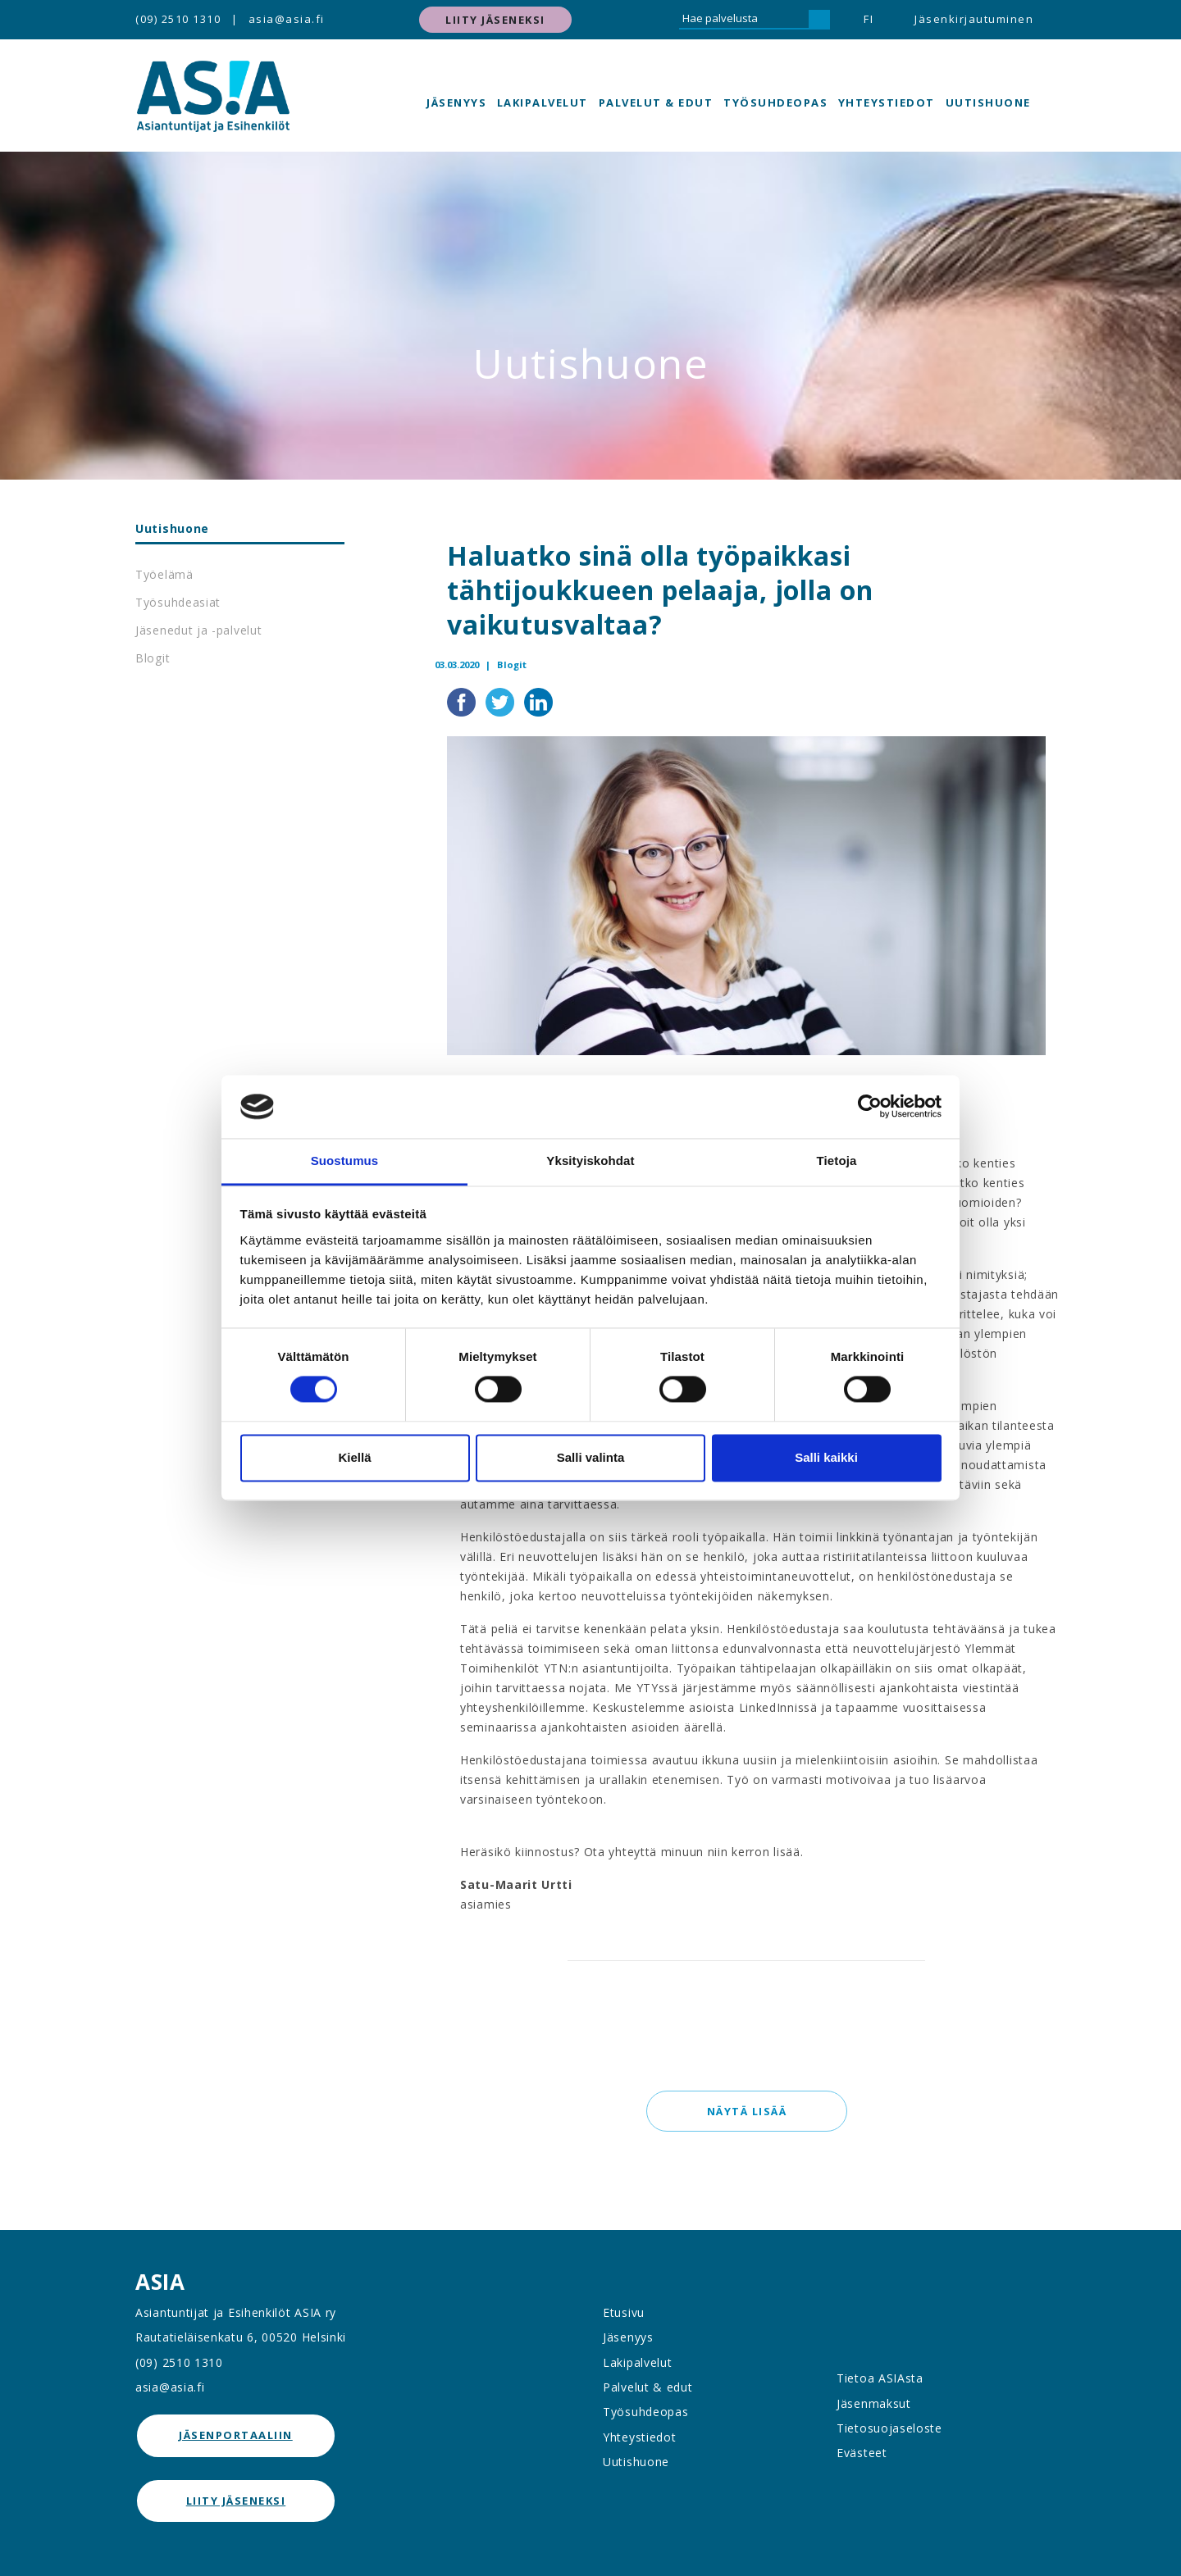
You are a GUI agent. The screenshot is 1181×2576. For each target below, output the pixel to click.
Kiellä (354, 1457)
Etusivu (624, 2312)
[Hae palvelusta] (744, 20)
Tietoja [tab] (837, 1160)
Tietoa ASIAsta (880, 2378)
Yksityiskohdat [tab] (590, 1160)
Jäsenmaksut (874, 2403)
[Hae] (819, 20)
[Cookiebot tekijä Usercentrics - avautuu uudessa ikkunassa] (870, 1107)
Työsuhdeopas (775, 102)
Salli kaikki (826, 1457)
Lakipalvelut (542, 102)
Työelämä (164, 574)
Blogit (152, 658)
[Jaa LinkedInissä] (538, 700)
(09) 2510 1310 (178, 18)
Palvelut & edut (656, 102)
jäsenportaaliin (236, 2435)
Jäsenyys (456, 102)
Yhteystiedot (886, 102)
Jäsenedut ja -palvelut (198, 630)
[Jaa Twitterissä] (502, 700)
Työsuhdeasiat (178, 602)
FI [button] (868, 18)
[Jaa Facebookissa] (463, 700)
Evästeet (862, 2452)
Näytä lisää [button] (746, 2111)
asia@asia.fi (287, 18)
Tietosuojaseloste (889, 2428)
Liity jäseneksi (495, 19)
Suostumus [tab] (345, 1160)
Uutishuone (988, 102)
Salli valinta (591, 1457)
